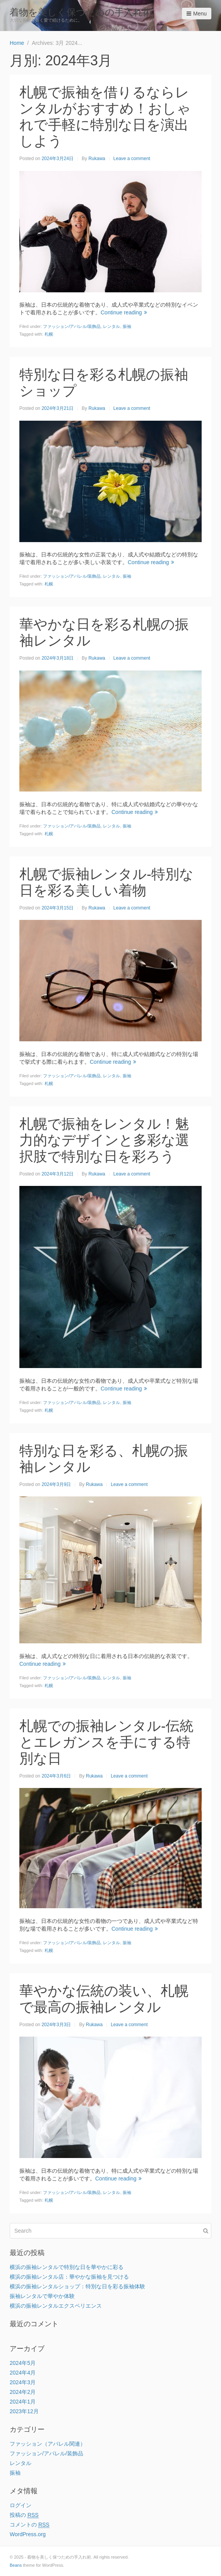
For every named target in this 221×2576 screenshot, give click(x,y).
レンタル (111, 326)
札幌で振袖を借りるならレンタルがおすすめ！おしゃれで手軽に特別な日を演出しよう (105, 116)
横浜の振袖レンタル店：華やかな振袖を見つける (69, 2277)
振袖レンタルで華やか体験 (42, 2296)
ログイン (20, 2505)
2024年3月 (23, 2382)
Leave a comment (131, 158)
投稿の (24, 2515)
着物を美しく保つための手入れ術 (81, 12)
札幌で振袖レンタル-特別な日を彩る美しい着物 (106, 882)
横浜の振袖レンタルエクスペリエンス (56, 2306)
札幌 (49, 334)
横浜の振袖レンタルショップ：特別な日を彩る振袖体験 (77, 2286)
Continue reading (124, 312)
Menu (197, 13)
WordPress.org (28, 2534)
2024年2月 (23, 2392)
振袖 (127, 326)
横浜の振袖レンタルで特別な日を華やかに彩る (66, 2267)
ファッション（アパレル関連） (48, 2444)
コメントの (30, 2524)
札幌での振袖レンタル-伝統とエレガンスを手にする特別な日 (106, 1742)
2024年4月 (23, 2373)
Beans (16, 2565)
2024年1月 (23, 2402)
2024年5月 (23, 2363)
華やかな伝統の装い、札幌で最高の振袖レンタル (103, 1999)
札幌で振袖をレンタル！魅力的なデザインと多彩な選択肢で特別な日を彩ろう (104, 1140)
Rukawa (96, 158)
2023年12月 (24, 2411)
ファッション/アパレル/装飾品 (72, 326)
